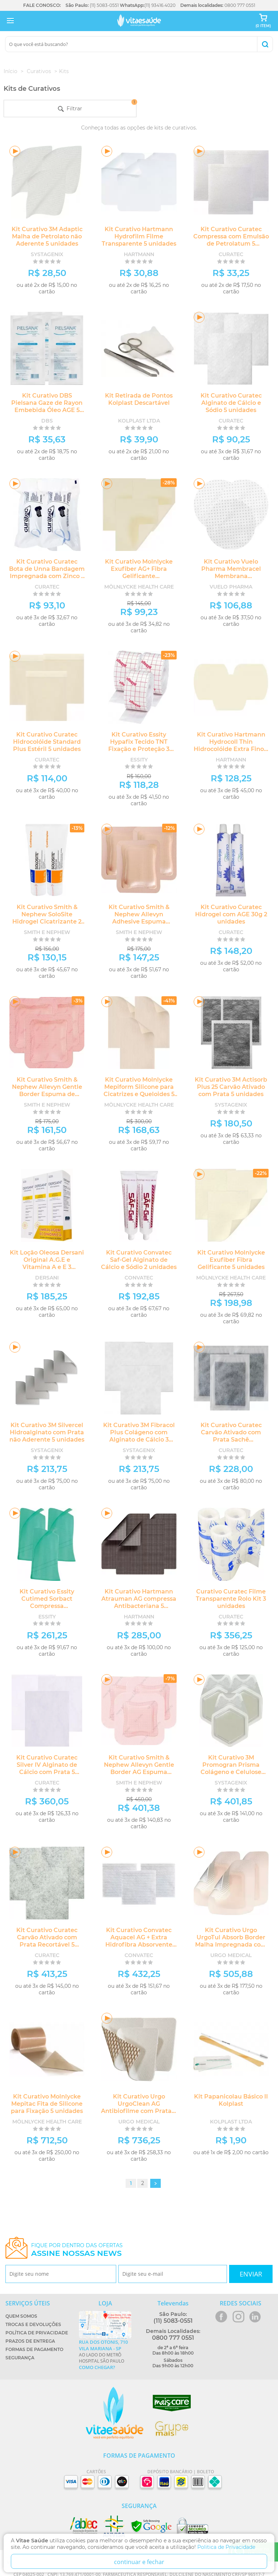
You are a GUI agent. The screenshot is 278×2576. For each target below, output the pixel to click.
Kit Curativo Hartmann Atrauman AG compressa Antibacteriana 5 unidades (138, 1602)
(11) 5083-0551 (104, 5)
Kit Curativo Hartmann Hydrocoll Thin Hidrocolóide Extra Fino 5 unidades (231, 745)
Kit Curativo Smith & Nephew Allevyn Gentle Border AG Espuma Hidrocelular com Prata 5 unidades (139, 1772)
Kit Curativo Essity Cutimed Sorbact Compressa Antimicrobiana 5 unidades (47, 1606)
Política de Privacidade (36, 2332)
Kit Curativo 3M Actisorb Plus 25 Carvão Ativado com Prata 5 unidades (231, 1087)
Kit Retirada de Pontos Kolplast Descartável (139, 399)
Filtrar (97, 106)
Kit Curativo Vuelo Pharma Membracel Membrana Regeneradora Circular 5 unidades (231, 576)
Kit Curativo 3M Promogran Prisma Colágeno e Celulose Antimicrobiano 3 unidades (231, 1772)
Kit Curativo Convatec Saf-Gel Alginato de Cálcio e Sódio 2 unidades (139, 1259)
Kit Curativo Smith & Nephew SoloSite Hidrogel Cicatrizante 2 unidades (46, 918)
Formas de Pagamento (34, 2349)
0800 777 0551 (239, 5)
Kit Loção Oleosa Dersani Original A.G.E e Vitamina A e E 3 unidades (47, 1263)
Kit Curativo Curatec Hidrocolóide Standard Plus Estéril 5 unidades (47, 741)
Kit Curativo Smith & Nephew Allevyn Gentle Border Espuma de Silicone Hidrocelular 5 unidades (47, 1094)
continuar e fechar (139, 2562)
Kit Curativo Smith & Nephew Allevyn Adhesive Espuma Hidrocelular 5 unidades (138, 918)
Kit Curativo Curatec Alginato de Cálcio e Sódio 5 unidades (231, 402)
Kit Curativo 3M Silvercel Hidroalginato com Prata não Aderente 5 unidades (46, 1432)
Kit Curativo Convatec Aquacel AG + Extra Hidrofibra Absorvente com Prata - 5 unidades (139, 1941)
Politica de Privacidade (226, 2547)
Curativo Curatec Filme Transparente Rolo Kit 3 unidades (231, 1598)
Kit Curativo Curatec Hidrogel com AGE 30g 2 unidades (231, 914)
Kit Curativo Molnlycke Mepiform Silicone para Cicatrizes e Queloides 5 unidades (139, 1090)
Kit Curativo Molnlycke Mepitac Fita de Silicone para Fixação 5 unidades (47, 2103)
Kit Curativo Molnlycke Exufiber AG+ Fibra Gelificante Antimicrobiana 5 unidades (139, 576)
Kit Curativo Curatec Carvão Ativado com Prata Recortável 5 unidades (46, 1941)
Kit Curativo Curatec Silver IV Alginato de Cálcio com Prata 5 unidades (46, 1768)
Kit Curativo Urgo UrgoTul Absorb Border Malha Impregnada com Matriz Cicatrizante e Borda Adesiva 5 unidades (231, 1948)
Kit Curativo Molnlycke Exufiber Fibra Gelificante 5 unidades (231, 1259)
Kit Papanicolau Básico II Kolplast (231, 2100)
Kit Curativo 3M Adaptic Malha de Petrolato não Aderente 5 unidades (47, 236)
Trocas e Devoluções (33, 2324)
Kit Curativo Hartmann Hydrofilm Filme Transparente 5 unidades (139, 236)
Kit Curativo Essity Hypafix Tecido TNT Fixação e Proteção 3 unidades (138, 745)
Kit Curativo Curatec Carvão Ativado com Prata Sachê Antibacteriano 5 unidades (231, 1439)
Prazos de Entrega (30, 2341)
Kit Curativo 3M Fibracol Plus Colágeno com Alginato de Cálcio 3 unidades (139, 1436)
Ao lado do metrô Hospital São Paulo (105, 2355)
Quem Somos (21, 2316)
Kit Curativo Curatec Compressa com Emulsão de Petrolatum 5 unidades (231, 240)
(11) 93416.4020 (160, 5)
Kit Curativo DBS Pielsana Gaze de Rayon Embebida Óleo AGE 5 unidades (47, 406)
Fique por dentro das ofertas (77, 2250)
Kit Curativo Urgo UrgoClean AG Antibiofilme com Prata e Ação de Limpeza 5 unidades (139, 2111)
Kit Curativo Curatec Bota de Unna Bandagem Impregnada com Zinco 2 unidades (47, 572)
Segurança (19, 2357)
